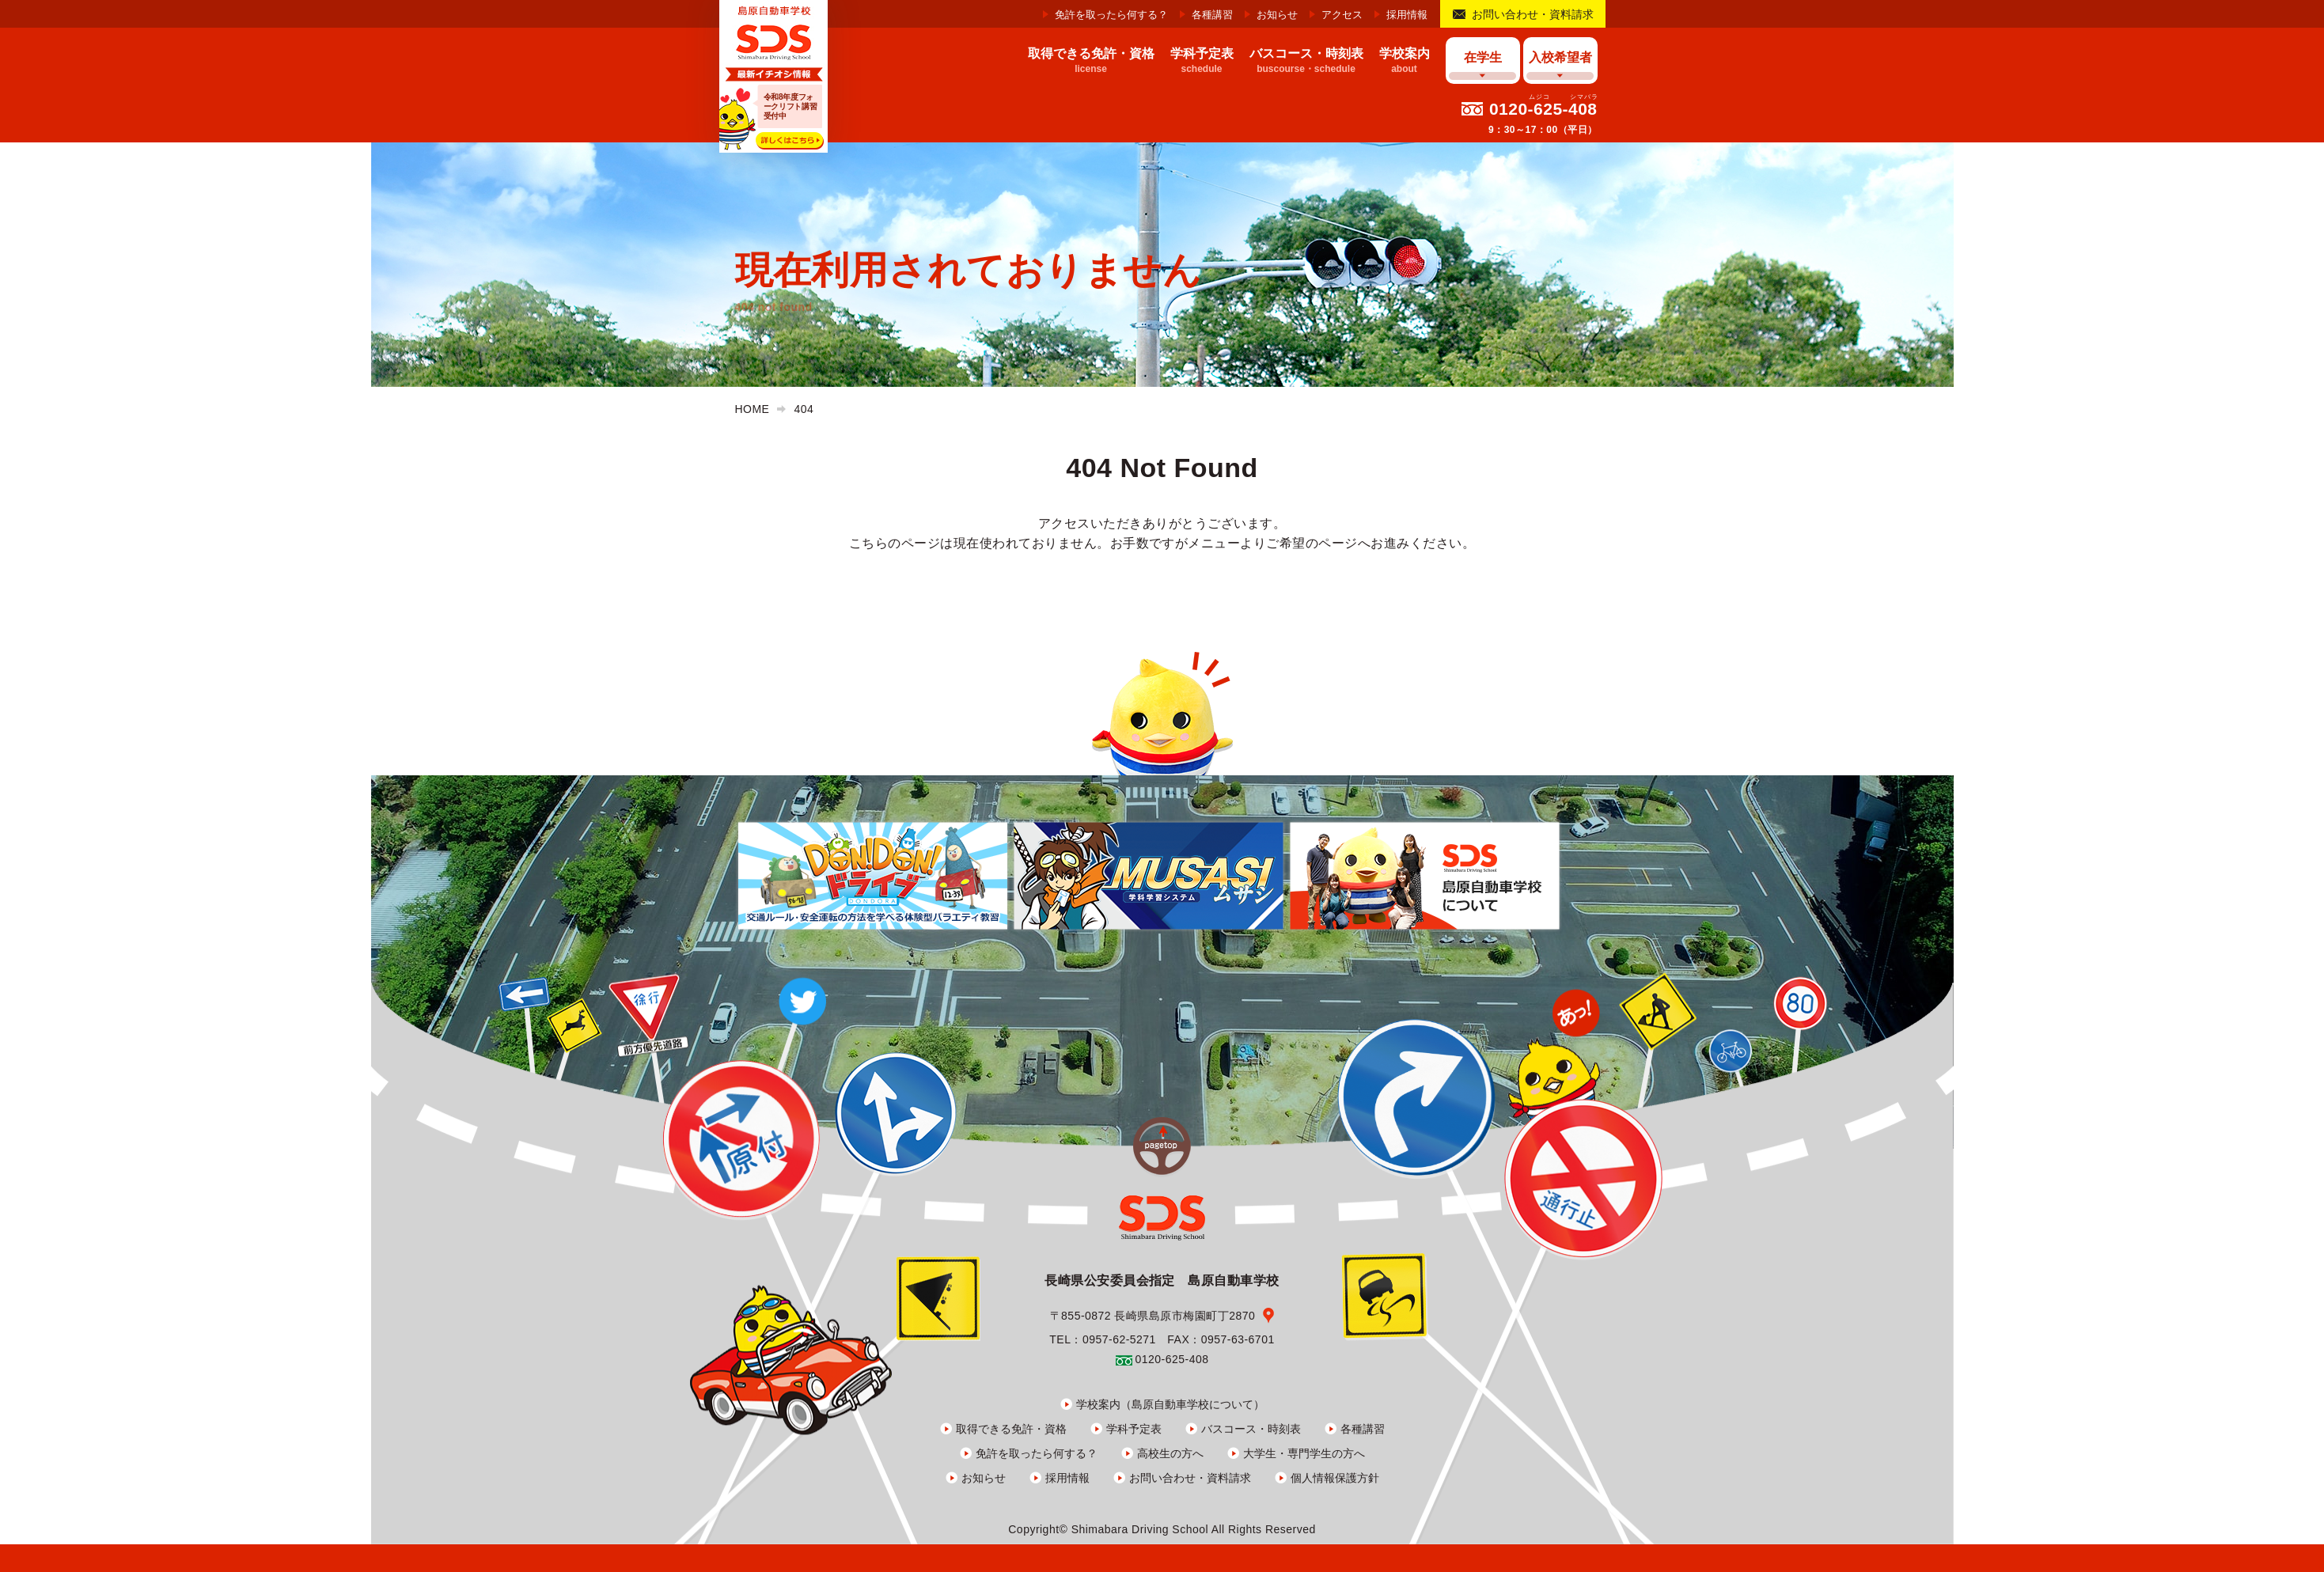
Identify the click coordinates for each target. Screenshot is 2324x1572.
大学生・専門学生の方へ (1304, 1453)
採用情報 (1406, 14)
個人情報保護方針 (1335, 1478)
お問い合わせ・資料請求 (1533, 14)
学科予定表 (1134, 1428)
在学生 (1483, 57)
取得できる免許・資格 (1011, 1428)
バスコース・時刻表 (1251, 1428)
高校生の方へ (1170, 1453)
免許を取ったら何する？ (1111, 14)
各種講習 (1212, 14)
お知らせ (1277, 14)
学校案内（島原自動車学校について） (1170, 1404)
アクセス (1342, 14)
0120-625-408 (1543, 109)
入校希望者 (1560, 57)
